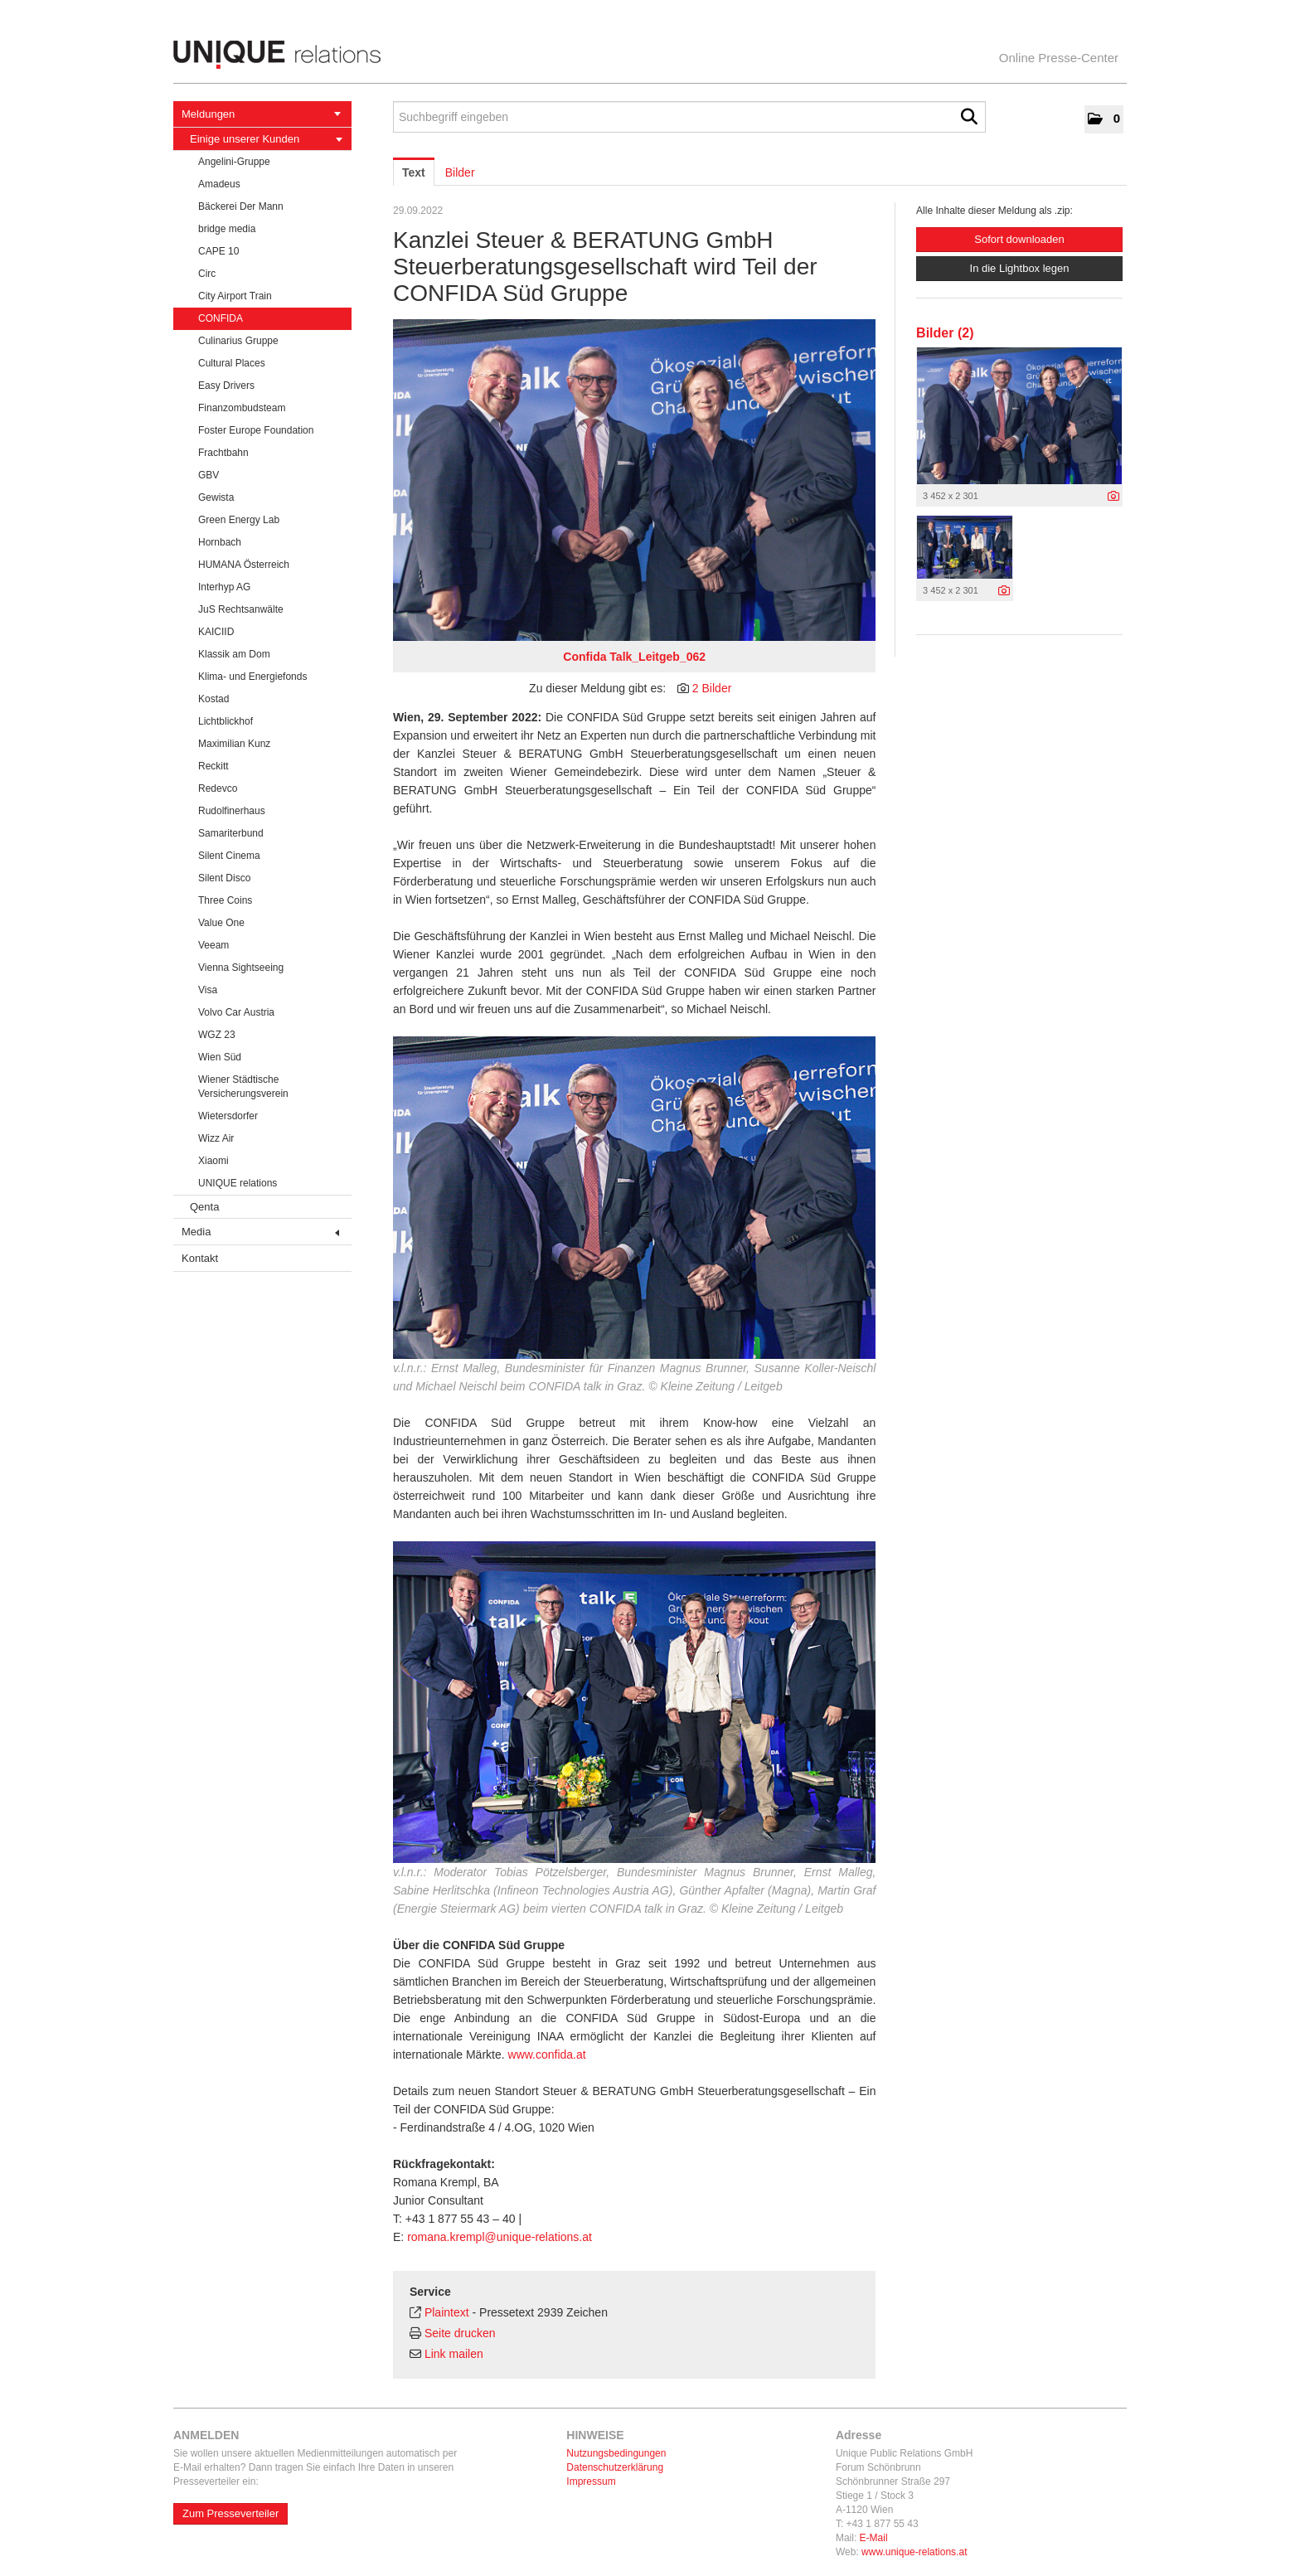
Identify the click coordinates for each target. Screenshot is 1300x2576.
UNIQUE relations (237, 1183)
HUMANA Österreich (243, 564)
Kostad (213, 699)
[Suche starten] (969, 117)
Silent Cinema (229, 855)
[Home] (650, 55)
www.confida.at (545, 2054)
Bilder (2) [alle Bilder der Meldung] (944, 333)
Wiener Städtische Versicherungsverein (243, 1086)
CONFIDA (220, 318)
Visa (207, 990)
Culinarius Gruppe (238, 341)
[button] (1103, 119)
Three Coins (225, 900)
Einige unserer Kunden (266, 139)
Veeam (213, 945)
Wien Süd (219, 1057)
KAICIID (216, 632)
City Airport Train (235, 296)
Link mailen (453, 2353)
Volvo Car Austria (236, 1012)
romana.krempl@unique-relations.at (499, 2237)
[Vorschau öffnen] (634, 480)
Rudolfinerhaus (231, 811)
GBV (208, 475)
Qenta (204, 1207)
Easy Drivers (226, 385)
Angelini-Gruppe (234, 161)
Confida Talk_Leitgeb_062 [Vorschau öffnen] (634, 656)
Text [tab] (413, 172)
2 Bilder (711, 688)
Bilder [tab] (460, 172)
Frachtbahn (223, 452)
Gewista (216, 497)
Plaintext (446, 2312)
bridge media (226, 229)
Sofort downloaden (1019, 239)
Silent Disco (224, 878)
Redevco (217, 788)
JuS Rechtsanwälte (241, 609)
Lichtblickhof (225, 721)
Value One (221, 923)
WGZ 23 (216, 1035)
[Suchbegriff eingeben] (689, 117)
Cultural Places (231, 363)
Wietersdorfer (228, 1116)
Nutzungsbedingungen (616, 2453)
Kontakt (200, 1258)
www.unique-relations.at (914, 2552)
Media (260, 1231)
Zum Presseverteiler (230, 2513)
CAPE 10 (218, 251)
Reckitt (213, 766)
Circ (207, 273)
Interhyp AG (224, 587)
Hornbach (219, 542)
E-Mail (874, 2538)
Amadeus (219, 184)
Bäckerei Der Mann (241, 206)
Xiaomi (213, 1161)
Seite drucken (460, 2333)
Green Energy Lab (238, 520)
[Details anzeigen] (1113, 497)
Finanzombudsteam (241, 408)
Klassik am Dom (234, 654)
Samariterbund (231, 833)
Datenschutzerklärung (614, 2467)
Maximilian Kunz (234, 744)
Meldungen (261, 114)
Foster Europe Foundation (255, 430)
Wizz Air (216, 1138)
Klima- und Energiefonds (252, 676)
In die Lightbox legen (1020, 268)
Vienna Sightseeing (241, 967)
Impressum (590, 2481)
